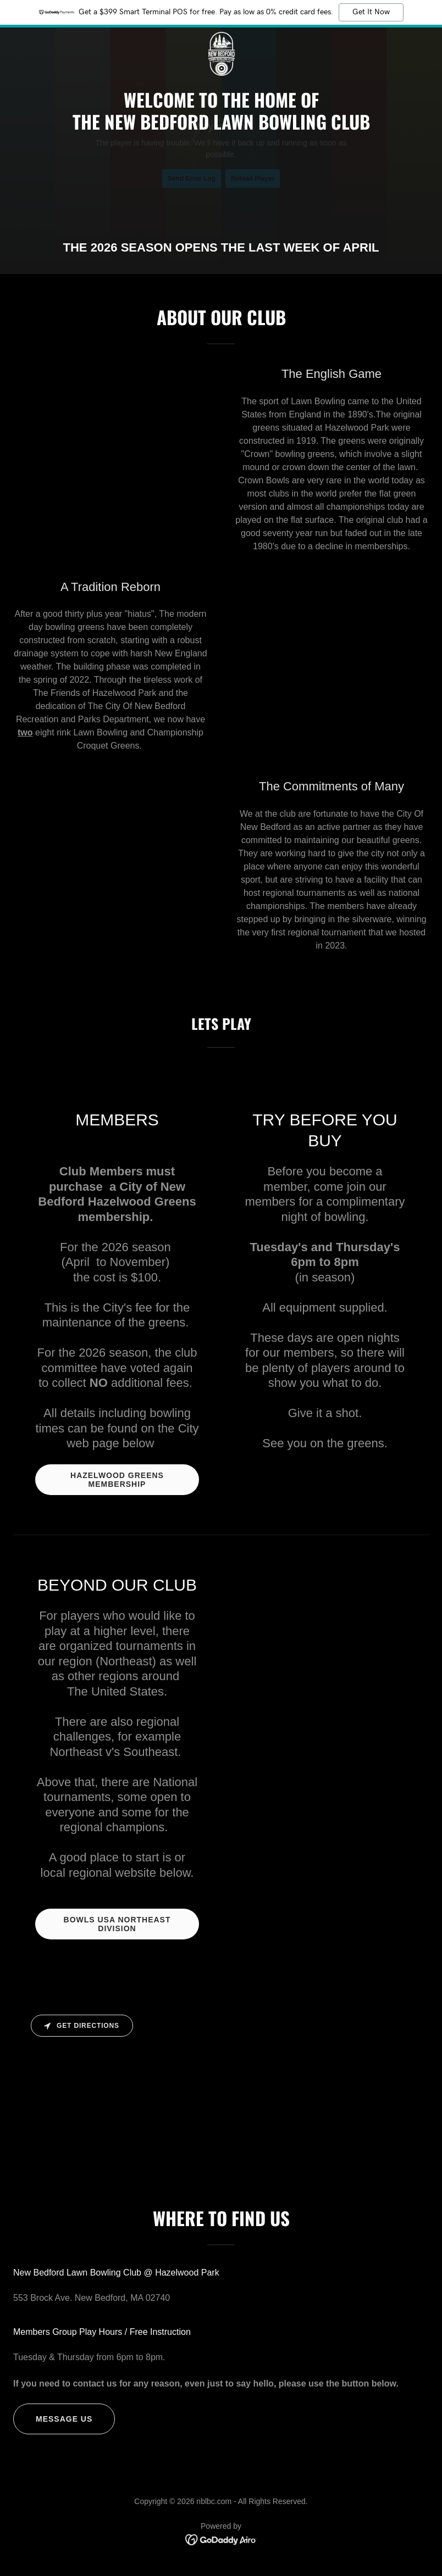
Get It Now (371, 12)
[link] (221, 36)
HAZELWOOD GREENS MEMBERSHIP (117, 1479)
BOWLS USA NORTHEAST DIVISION (117, 1924)
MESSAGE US (64, 2419)
